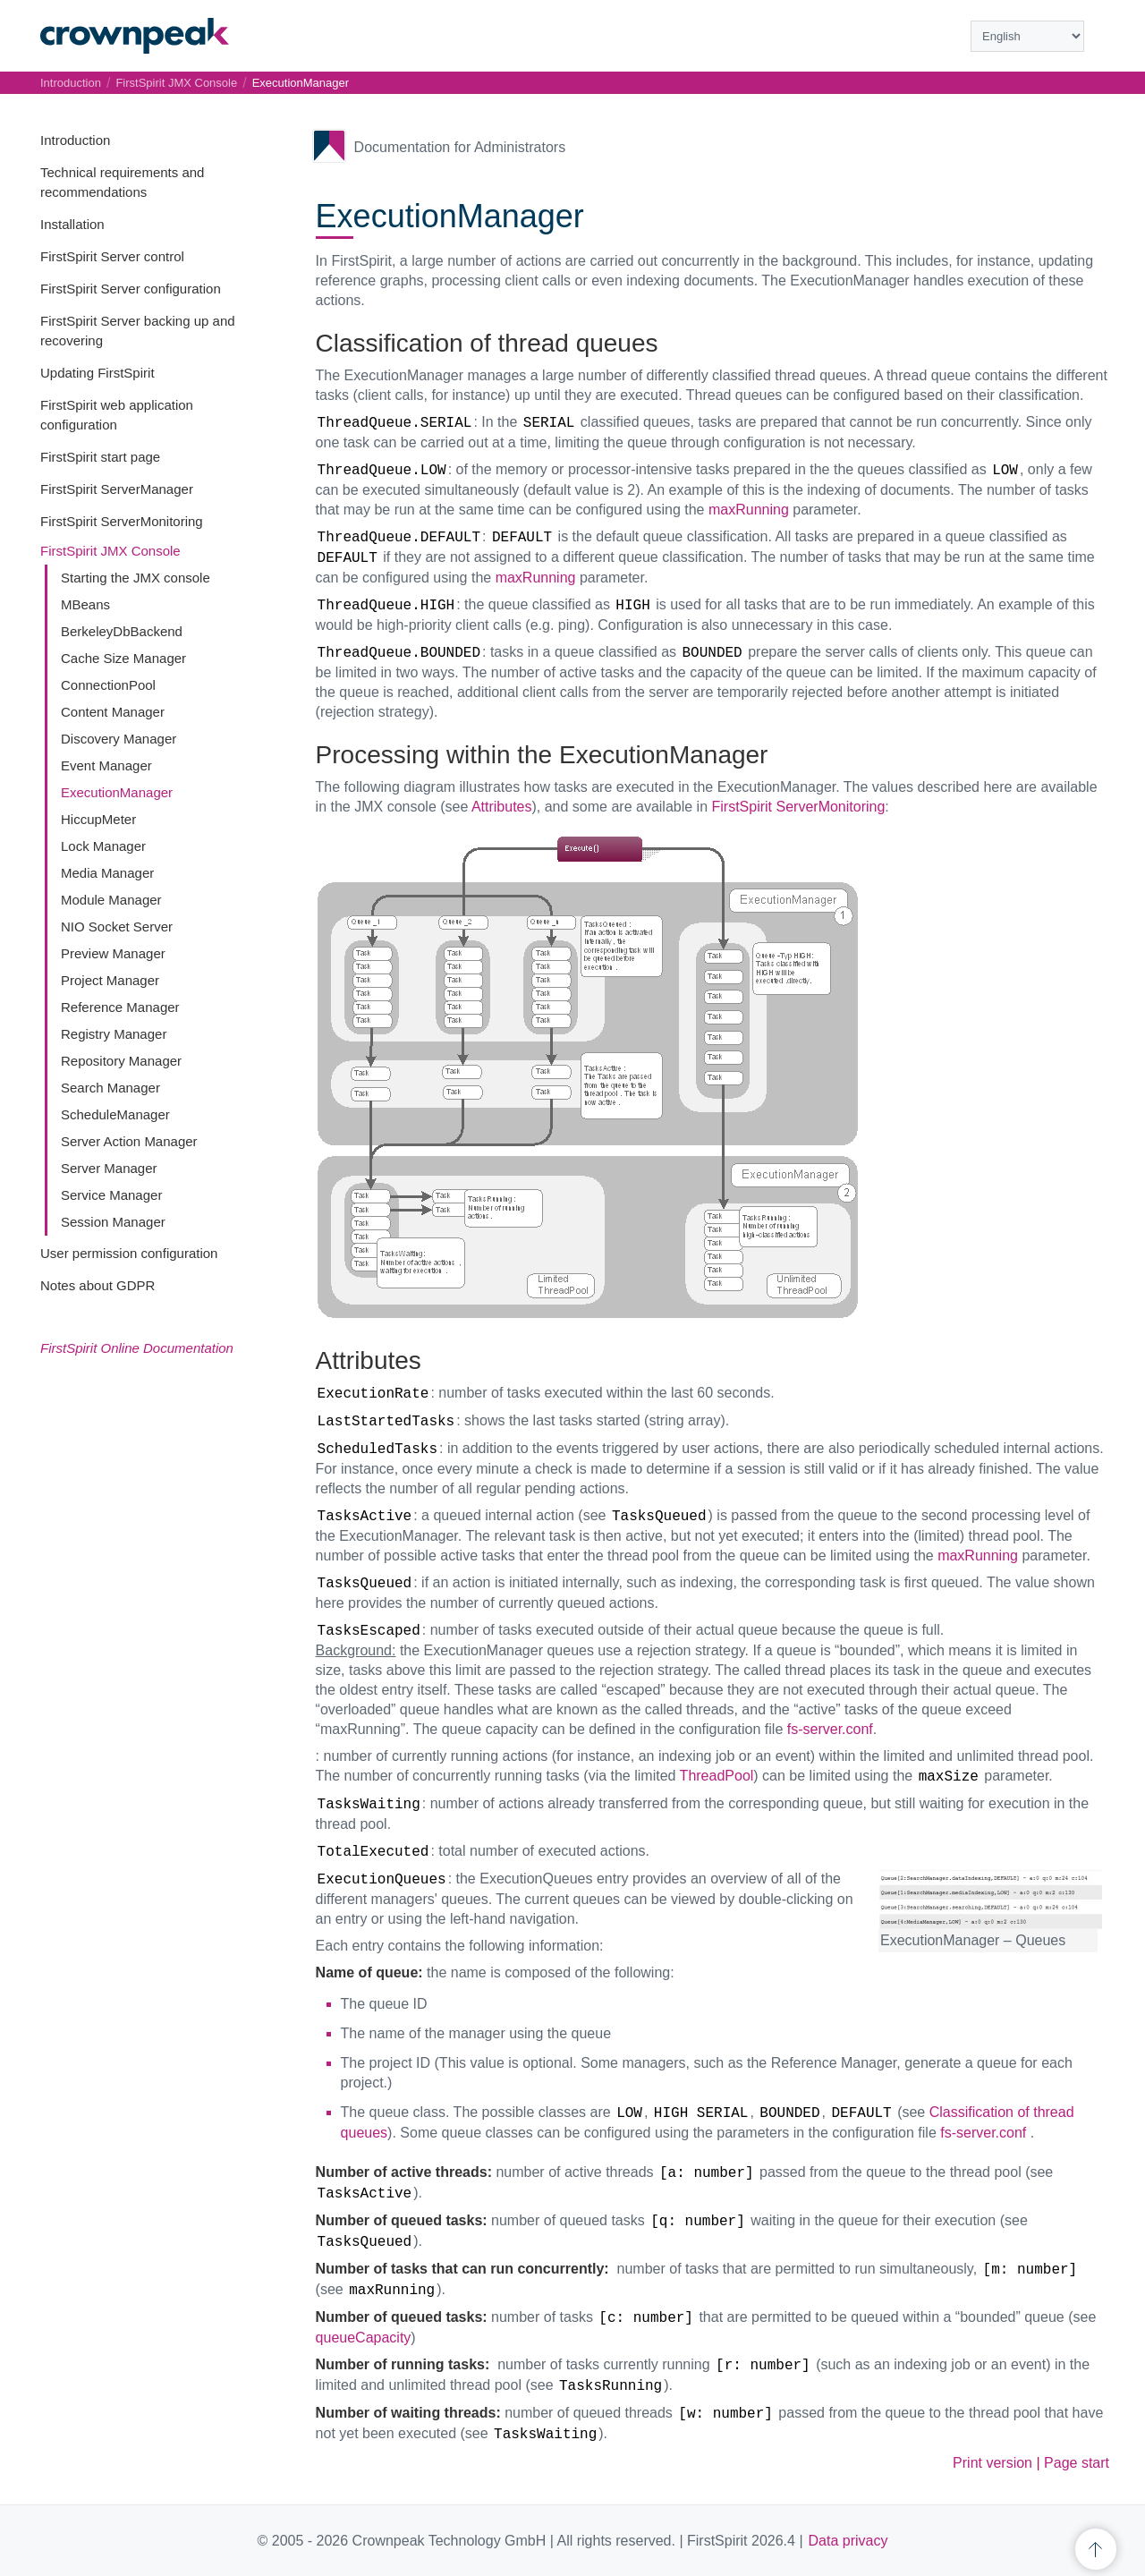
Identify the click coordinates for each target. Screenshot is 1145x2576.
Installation (72, 224)
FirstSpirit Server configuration (130, 288)
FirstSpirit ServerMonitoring (121, 521)
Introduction (75, 140)
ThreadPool (717, 1775)
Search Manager (110, 1087)
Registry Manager (113, 1033)
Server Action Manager (129, 1141)
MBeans (85, 604)
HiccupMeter (98, 819)
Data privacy (848, 2540)
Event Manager (106, 765)
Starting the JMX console (135, 577)
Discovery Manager (118, 738)
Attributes (501, 806)
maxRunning (748, 509)
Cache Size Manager (123, 658)
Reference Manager (120, 1007)
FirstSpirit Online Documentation (136, 1348)
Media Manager (107, 872)
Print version (992, 2462)
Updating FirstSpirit (97, 372)
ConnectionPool (108, 685)
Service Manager (111, 1195)
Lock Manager (103, 846)
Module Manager (111, 899)
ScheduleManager (115, 1114)
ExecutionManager (117, 792)
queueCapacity (363, 2337)
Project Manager (110, 980)
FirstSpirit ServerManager (116, 489)
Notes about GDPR (97, 1285)
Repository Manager (121, 1060)
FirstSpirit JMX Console (110, 550)
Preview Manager (113, 953)
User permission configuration (128, 1253)
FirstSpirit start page (100, 456)
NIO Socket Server (117, 926)
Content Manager (113, 711)
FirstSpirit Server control (112, 256)
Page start (1076, 2462)
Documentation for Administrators (460, 147)
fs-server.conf (830, 1729)
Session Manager (113, 1221)
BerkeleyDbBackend (121, 631)
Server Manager (109, 1168)
